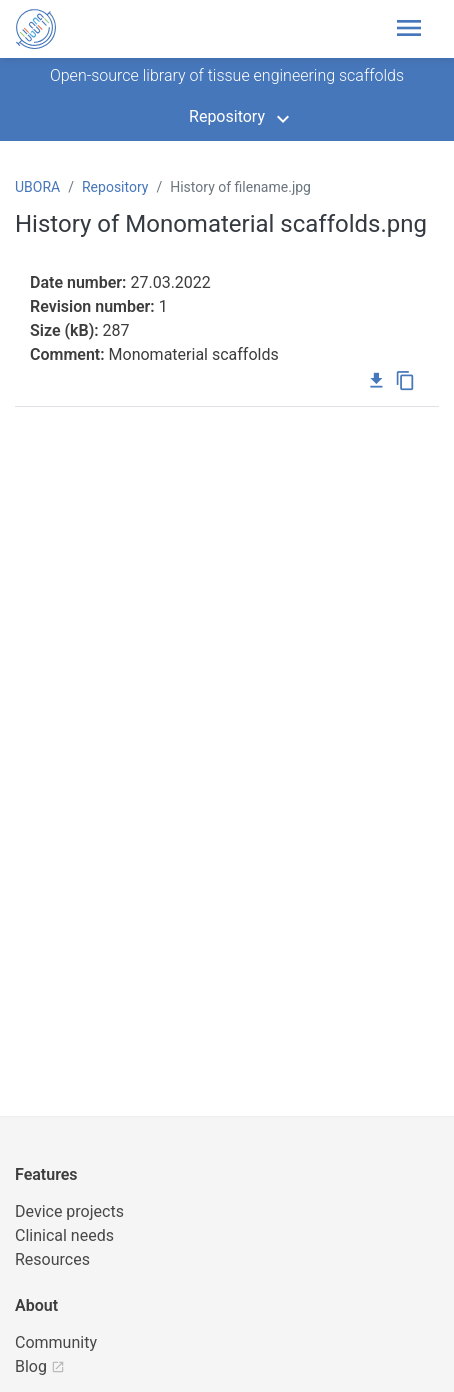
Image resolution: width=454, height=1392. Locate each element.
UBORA (37, 187)
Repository (227, 116)
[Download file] (376, 382)
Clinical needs (64, 1235)
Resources (52, 1259)
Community (56, 1342)
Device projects (69, 1211)
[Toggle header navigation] (415, 29)
